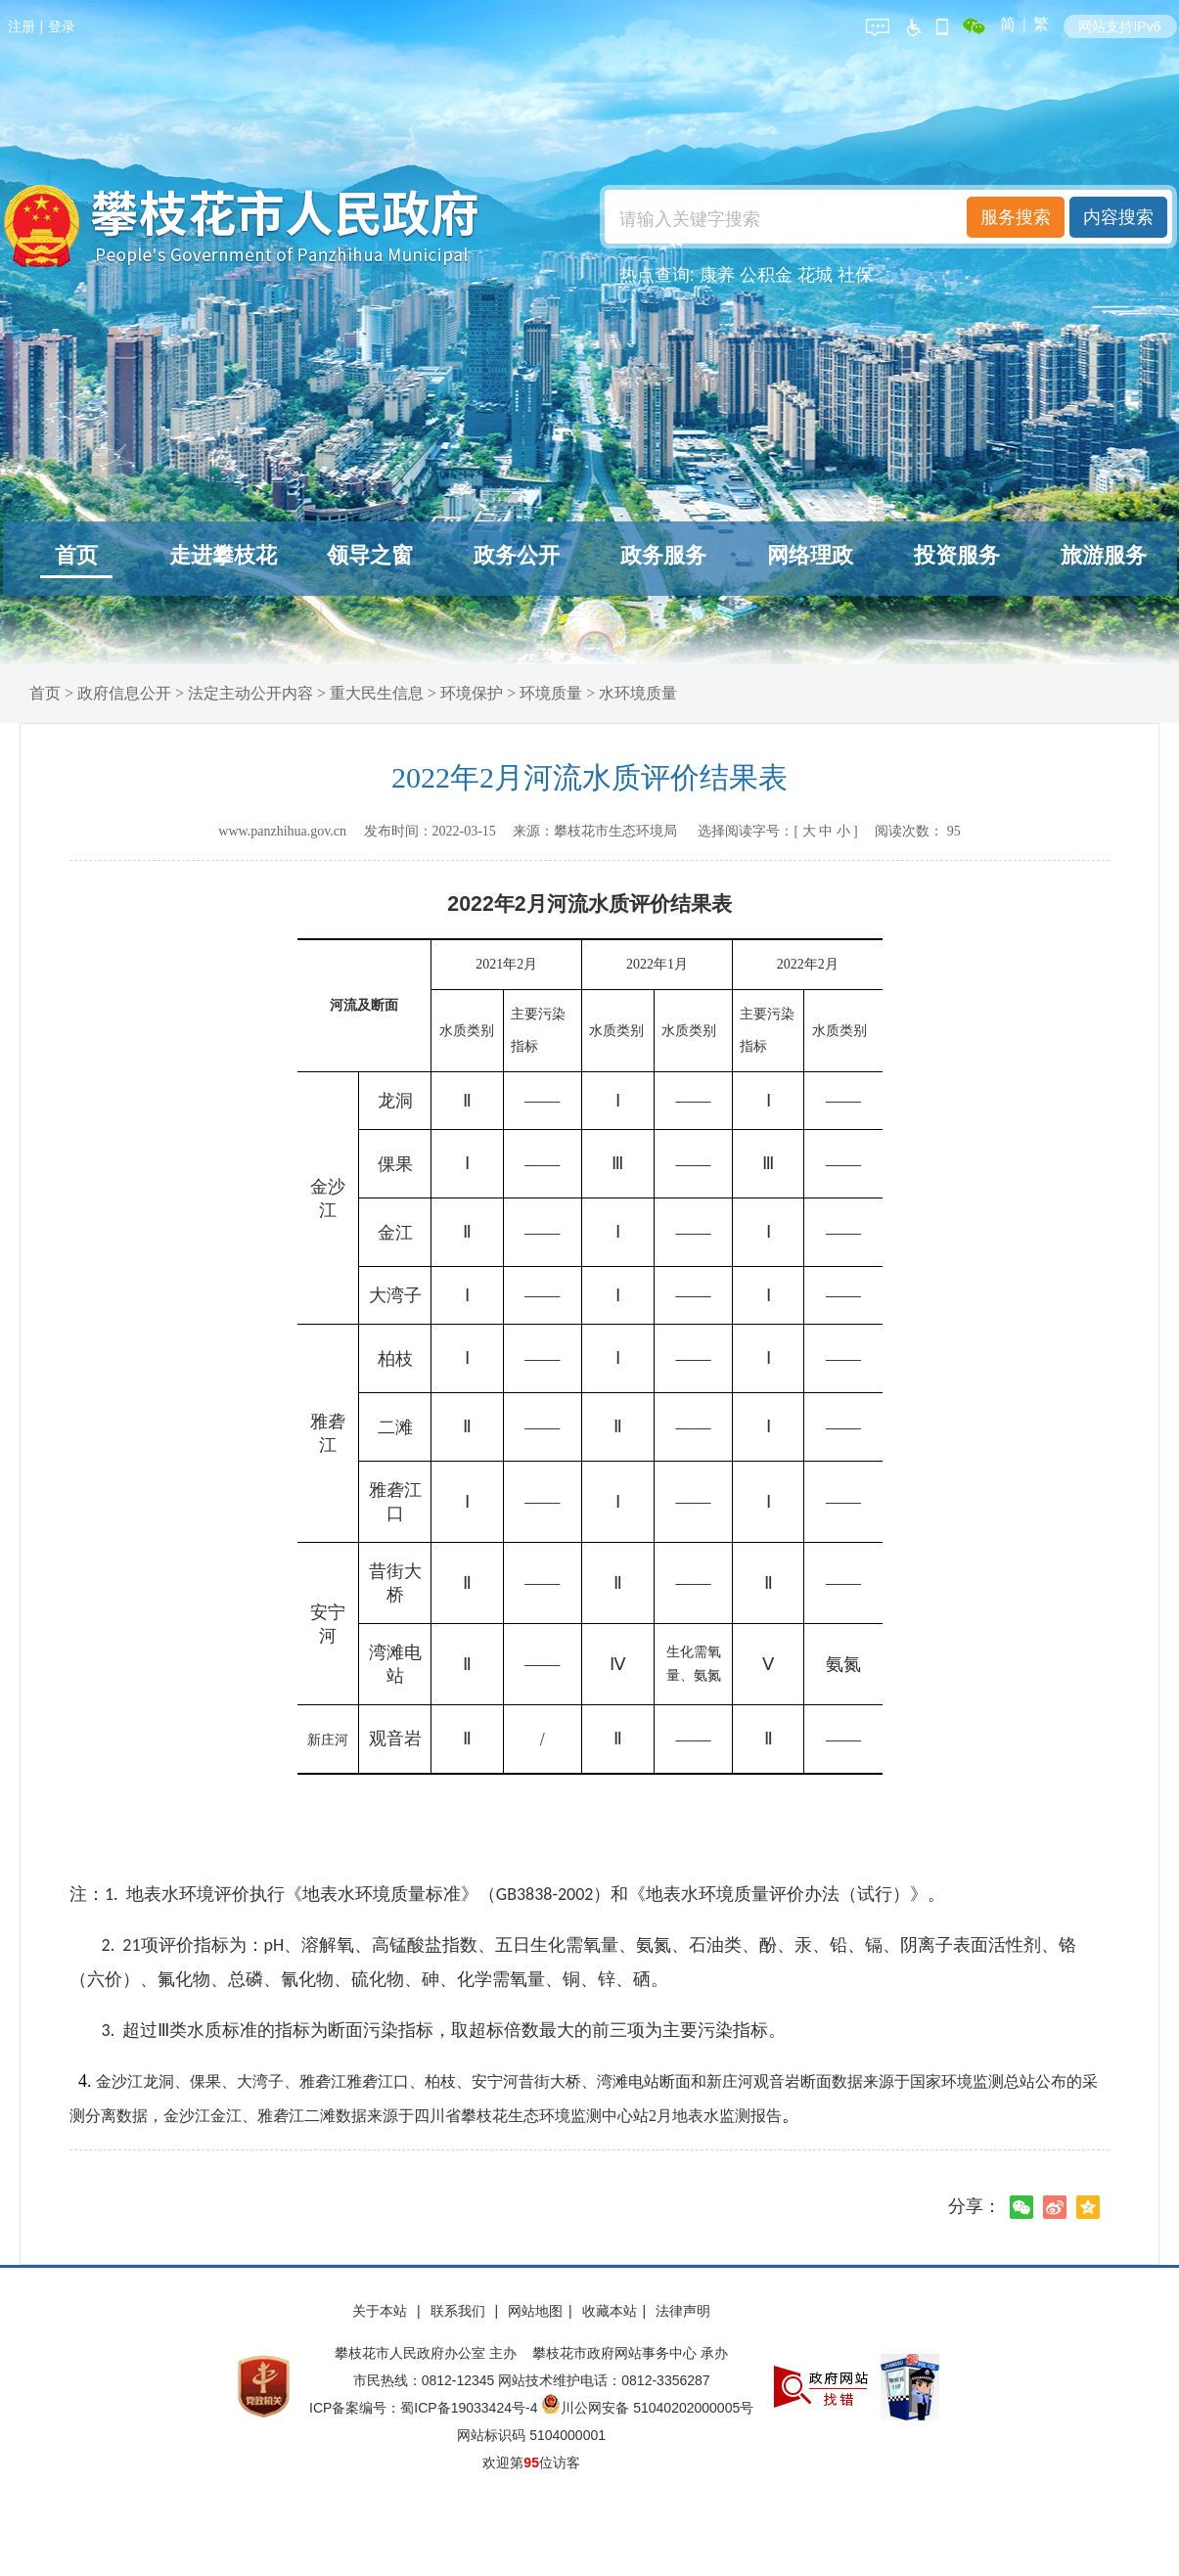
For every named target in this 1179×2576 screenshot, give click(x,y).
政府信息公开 (124, 693)
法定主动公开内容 (250, 693)
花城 (815, 275)
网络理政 (810, 555)
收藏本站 (609, 2311)
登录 (61, 26)
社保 (855, 275)
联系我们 (460, 2311)
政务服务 (663, 555)
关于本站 (381, 2311)
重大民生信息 (377, 693)
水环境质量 (638, 693)
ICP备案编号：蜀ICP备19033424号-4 (425, 2408)
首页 (76, 555)
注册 (21, 26)
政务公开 (517, 555)
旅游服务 (1104, 555)
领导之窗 (370, 555)
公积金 (766, 275)
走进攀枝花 (223, 555)
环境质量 (551, 693)
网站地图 (535, 2311)
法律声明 (683, 2311)
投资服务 (957, 555)
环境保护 (471, 693)
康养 (717, 275)
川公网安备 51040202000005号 (647, 2408)
